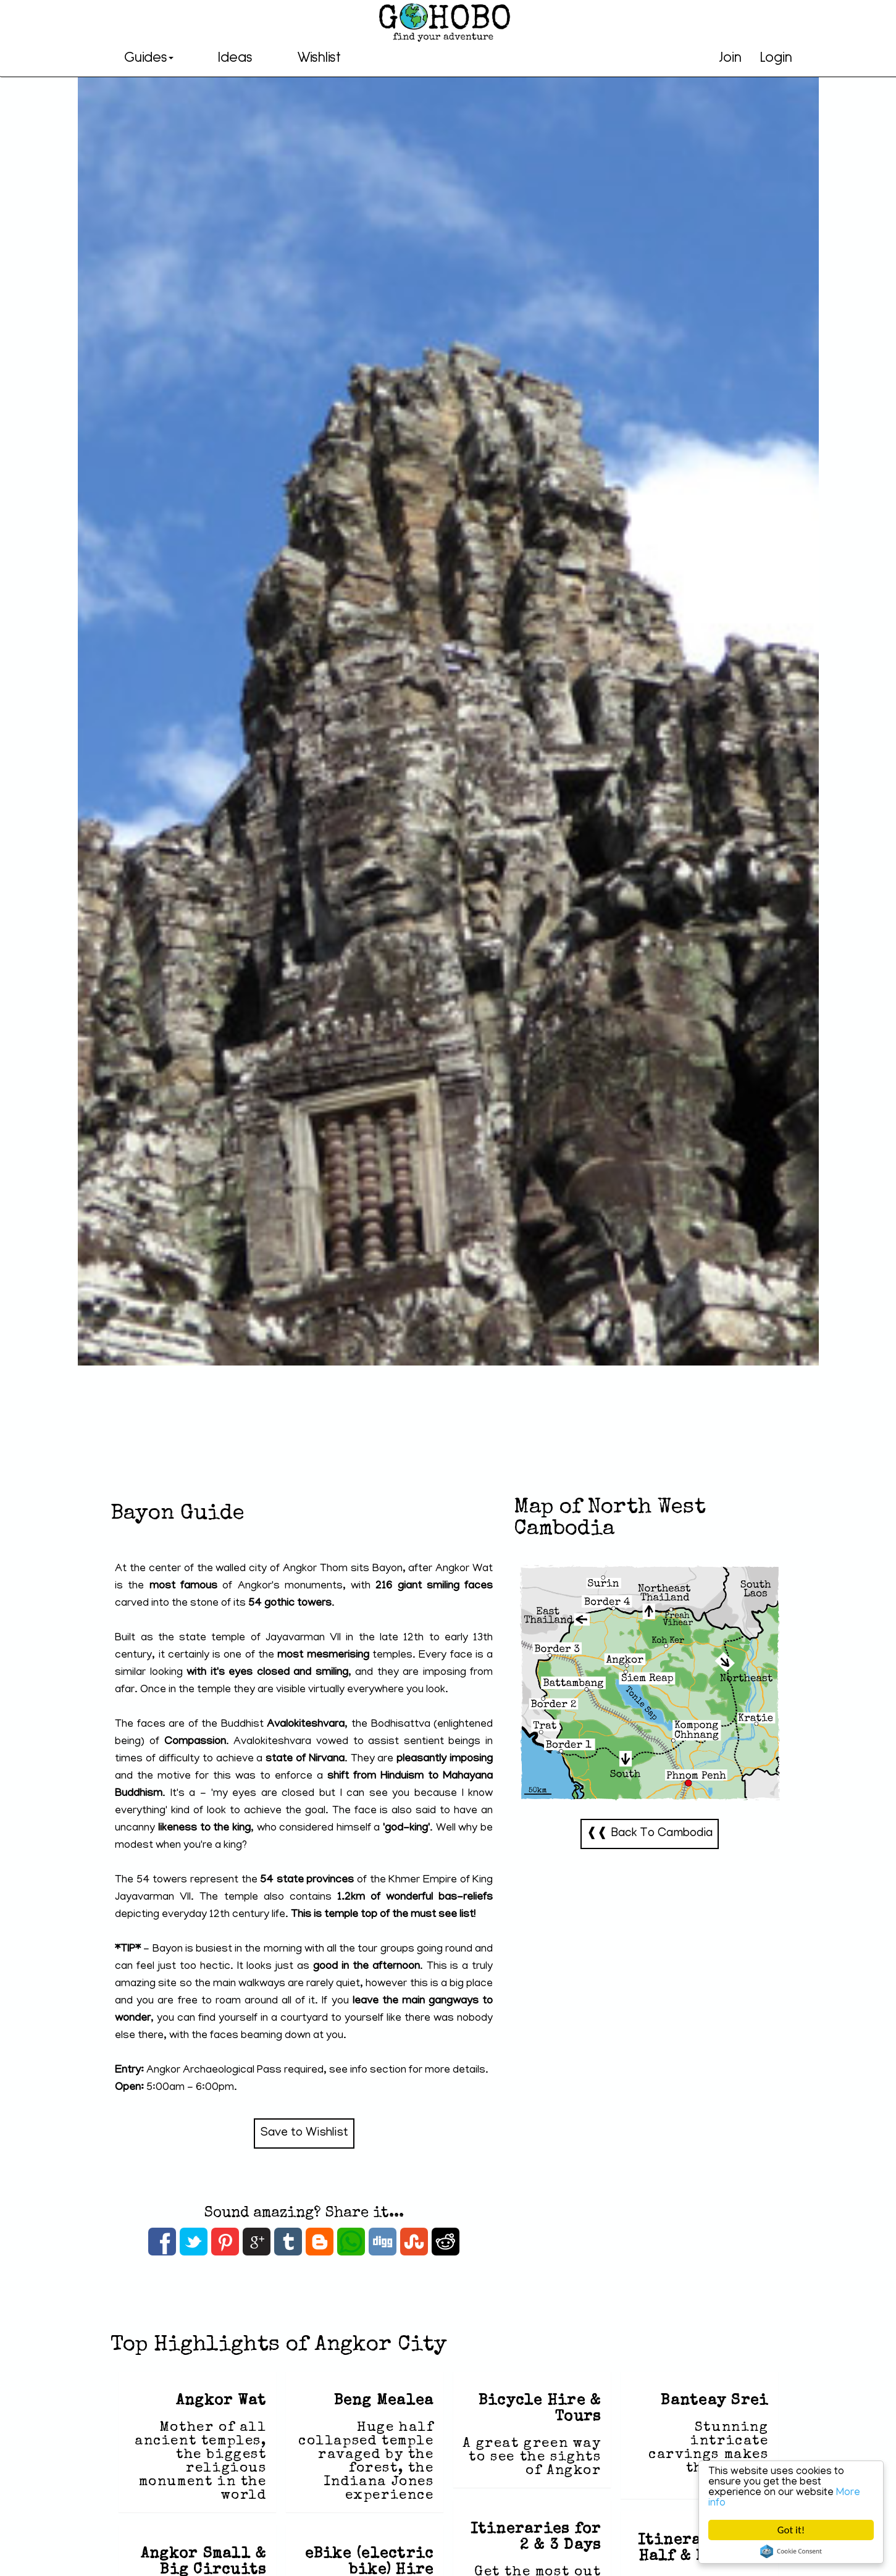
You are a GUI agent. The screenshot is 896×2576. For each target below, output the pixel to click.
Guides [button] (149, 57)
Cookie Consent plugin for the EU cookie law (791, 2551)
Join (730, 57)
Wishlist (319, 57)
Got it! (791, 2530)
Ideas (235, 57)
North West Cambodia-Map (650, 1683)
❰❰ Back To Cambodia (650, 1833)
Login (776, 57)
